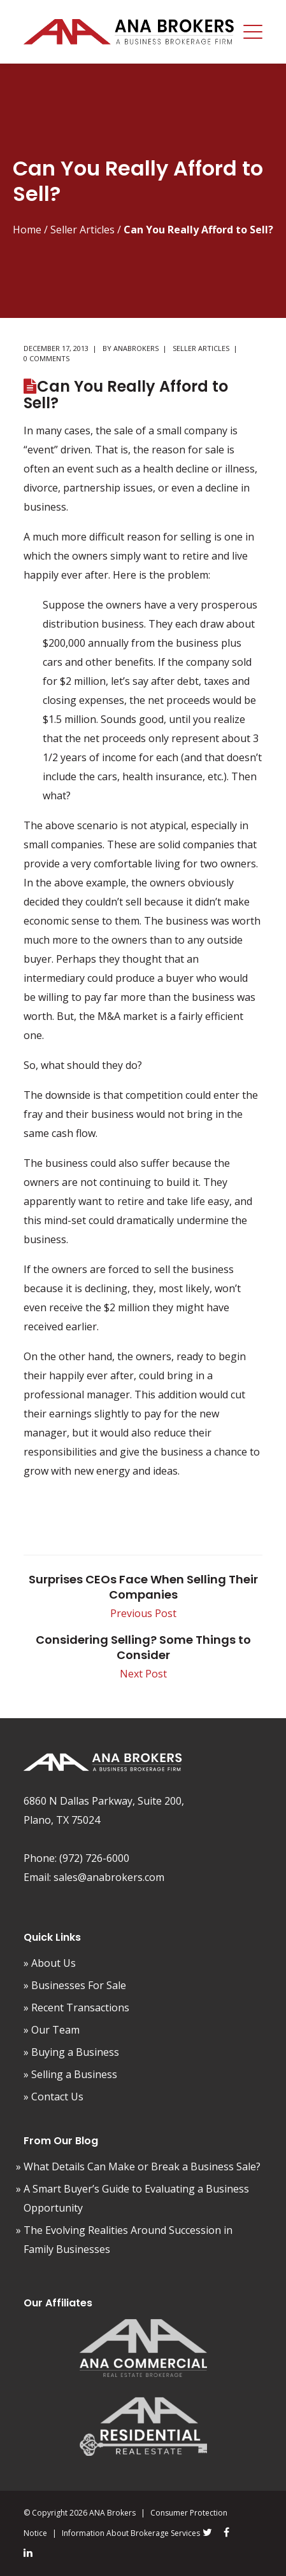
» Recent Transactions (76, 2008)
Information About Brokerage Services (131, 2533)
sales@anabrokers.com (109, 1877)
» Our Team (52, 2030)
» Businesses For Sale (75, 1985)
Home (27, 230)
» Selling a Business (70, 2074)
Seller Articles (82, 230)
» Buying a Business (71, 2052)
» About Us (50, 1963)
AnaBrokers (136, 348)
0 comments (46, 358)
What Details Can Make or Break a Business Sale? (142, 2166)
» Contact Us (53, 2097)
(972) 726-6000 (94, 1858)
